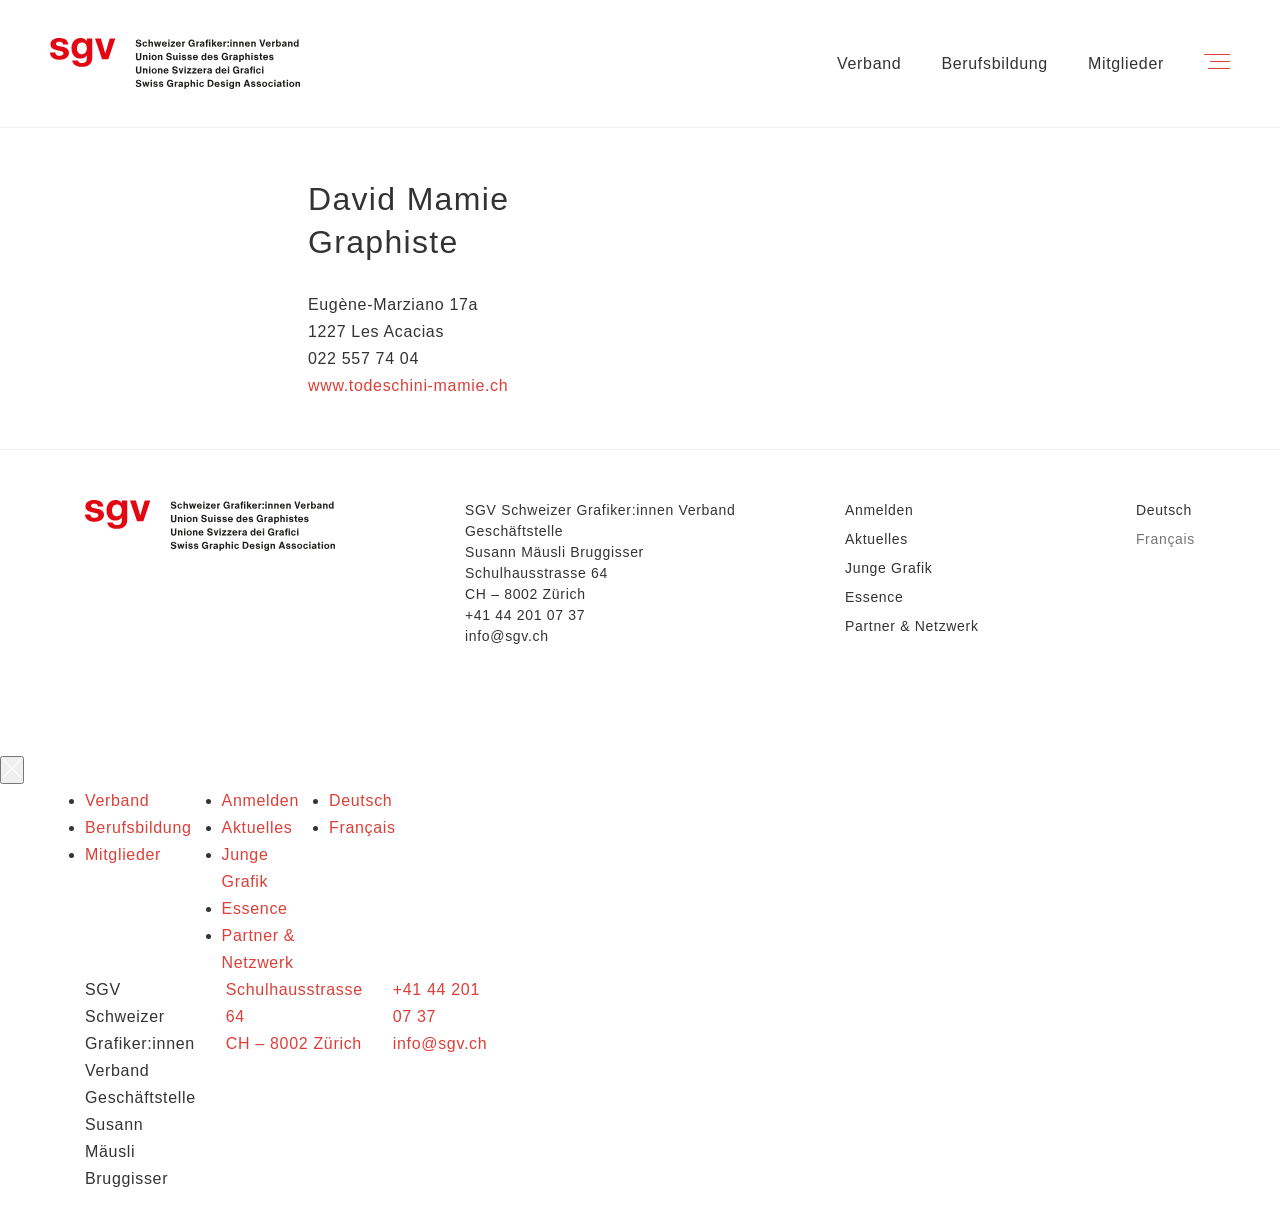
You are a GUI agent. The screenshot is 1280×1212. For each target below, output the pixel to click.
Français (1165, 539)
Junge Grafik (889, 568)
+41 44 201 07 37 (525, 615)
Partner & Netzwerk (912, 626)
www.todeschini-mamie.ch (408, 385)
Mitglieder (1126, 63)
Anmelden (879, 510)
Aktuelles (876, 539)
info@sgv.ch (507, 636)
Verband (869, 63)
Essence (874, 597)
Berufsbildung (994, 63)
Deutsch (1164, 510)
